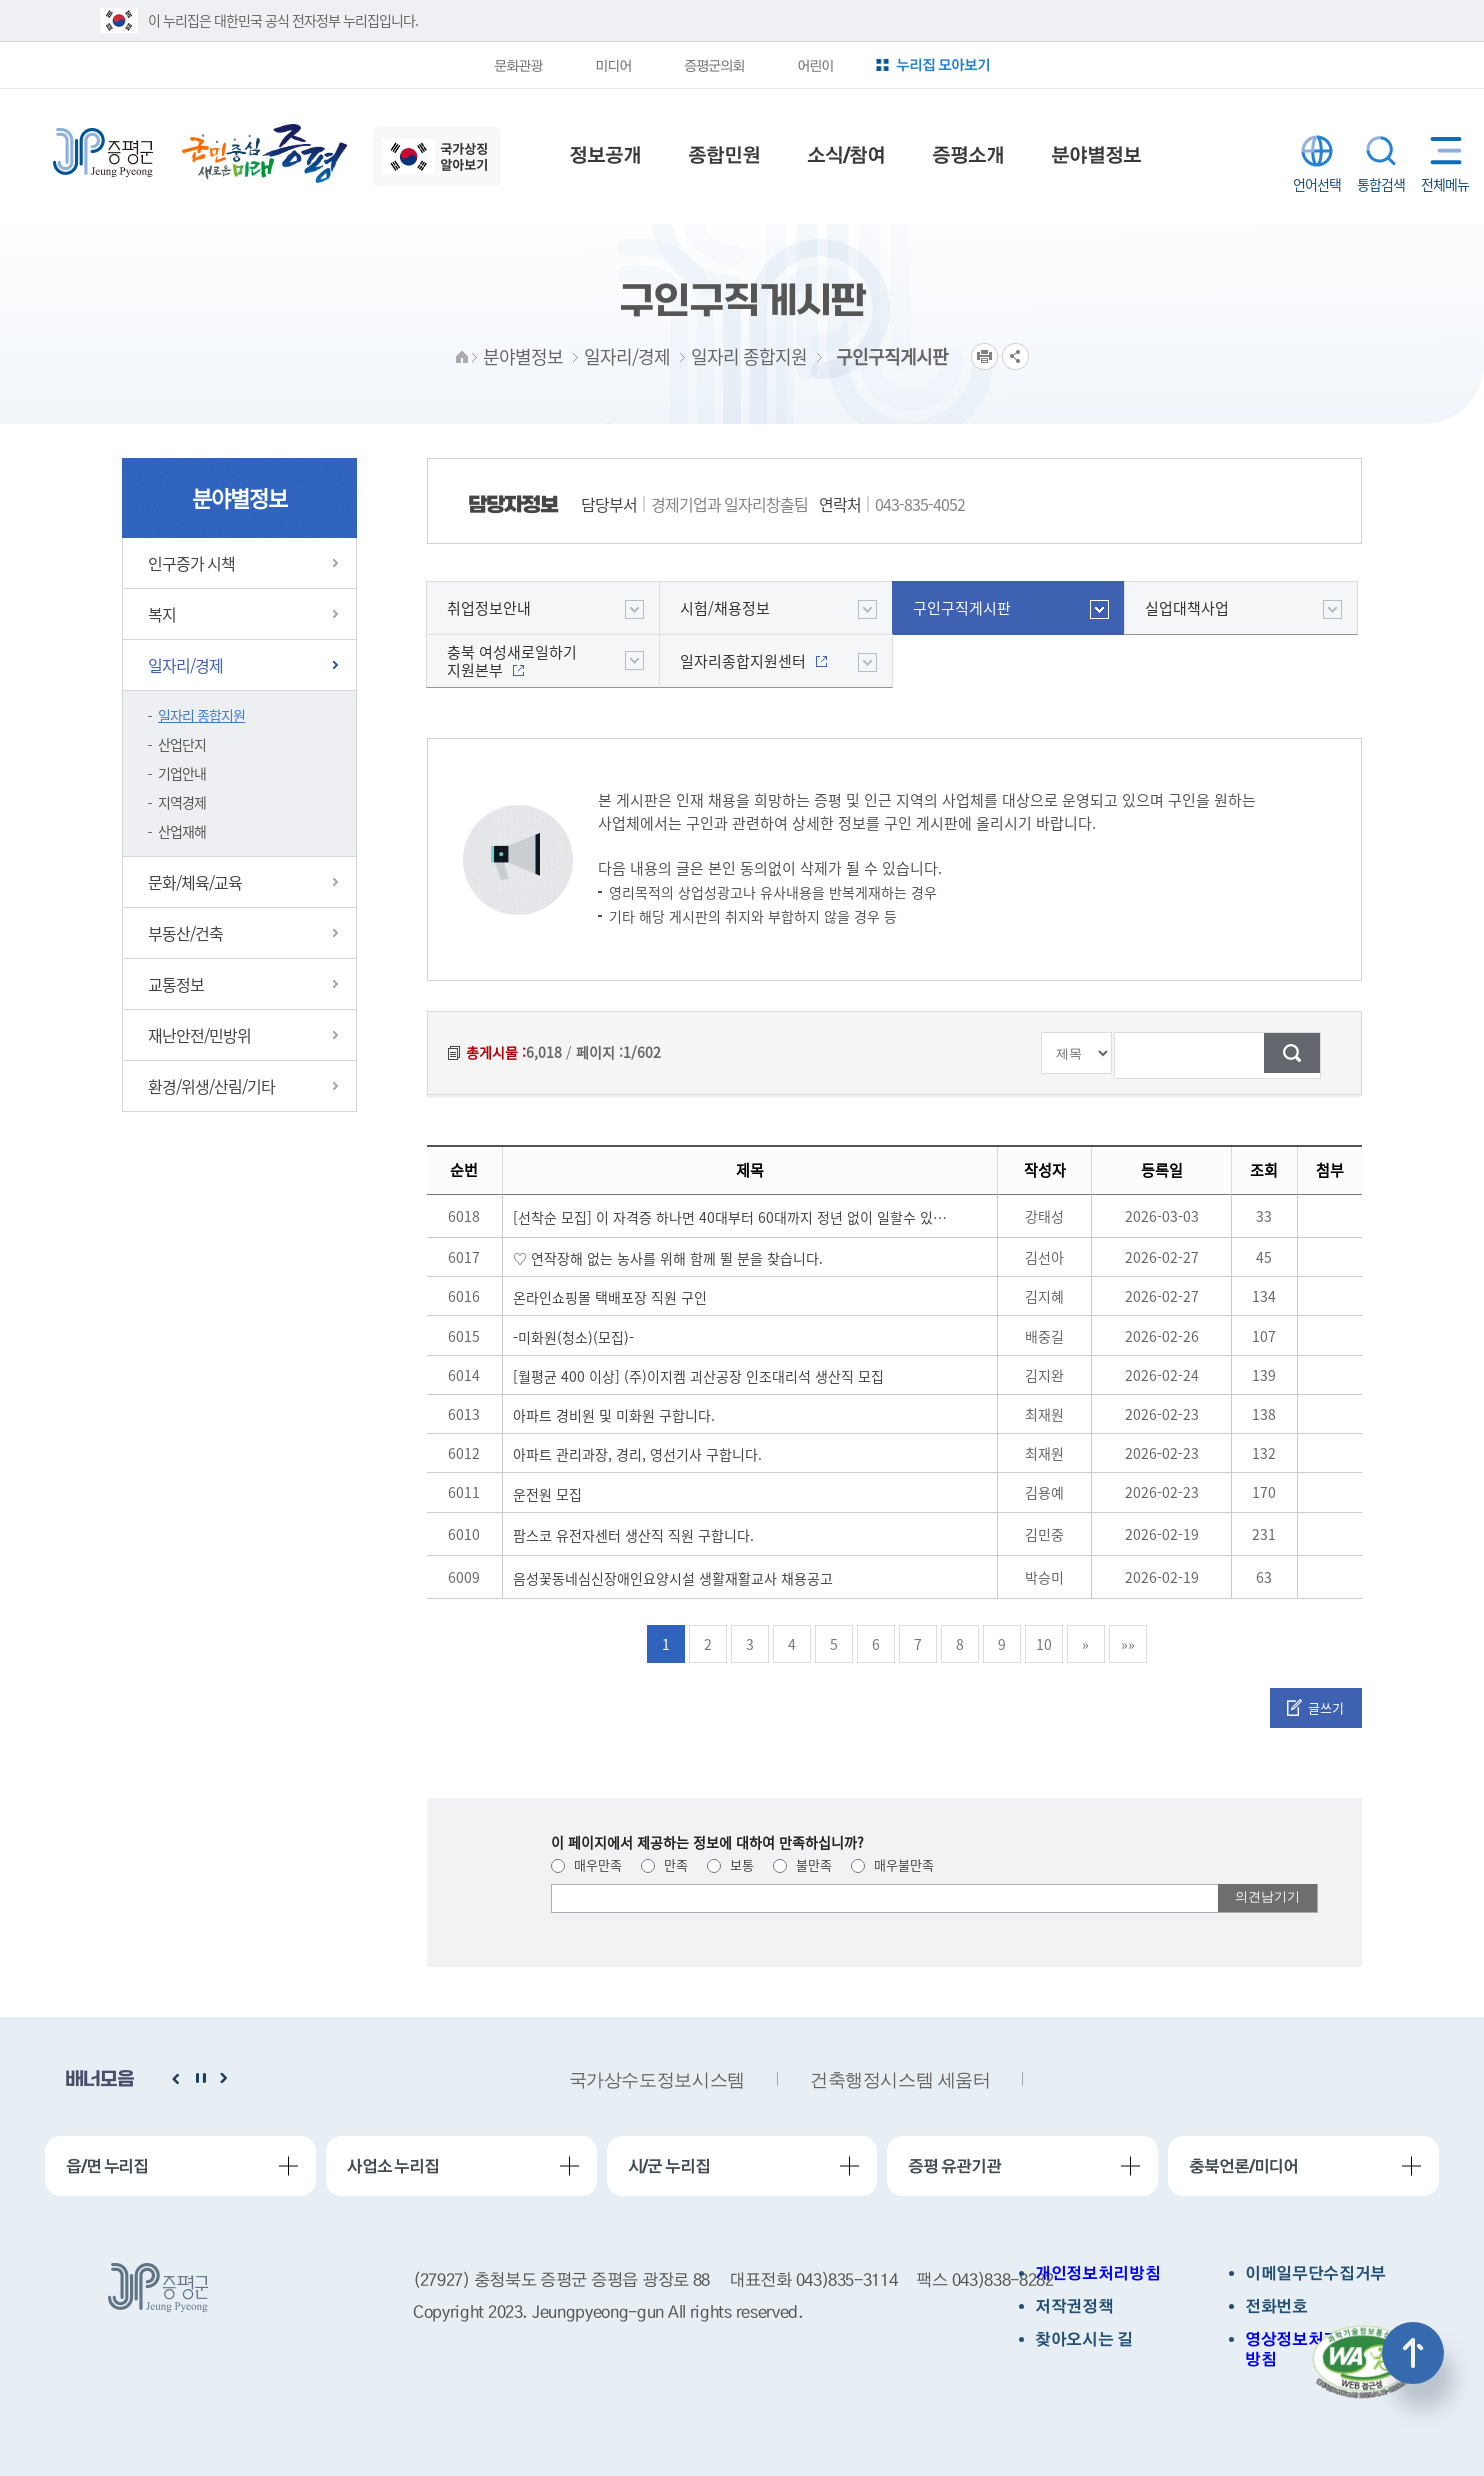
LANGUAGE (1317, 151)
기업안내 (182, 773)
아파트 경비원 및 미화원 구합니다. (614, 1415)
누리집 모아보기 (943, 64)
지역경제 (182, 802)
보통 (730, 1864)
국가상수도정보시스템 (657, 2080)
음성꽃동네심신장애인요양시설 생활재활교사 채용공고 (673, 1578)
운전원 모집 (547, 1494)
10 (1044, 1644)
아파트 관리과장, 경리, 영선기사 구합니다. (637, 1454)
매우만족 (586, 1864)
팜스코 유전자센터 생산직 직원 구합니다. (633, 1535)
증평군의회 (714, 65)
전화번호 (1276, 2306)
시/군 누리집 (669, 2166)
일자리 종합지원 (201, 715)
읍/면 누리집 (107, 2166)
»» (1128, 1644)
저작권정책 (1074, 2306)
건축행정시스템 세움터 (900, 2080)
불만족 (802, 1864)
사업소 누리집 (393, 2166)
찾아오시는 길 (1084, 2339)
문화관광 (518, 65)
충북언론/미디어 (1243, 2166)
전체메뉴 (1441, 150)
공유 (1015, 356)
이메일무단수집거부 (1315, 2273)
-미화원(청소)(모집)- (573, 1337)
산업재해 (182, 831)
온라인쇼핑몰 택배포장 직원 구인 (610, 1297)
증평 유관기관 (954, 2166)
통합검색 (1381, 151)
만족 (664, 1864)
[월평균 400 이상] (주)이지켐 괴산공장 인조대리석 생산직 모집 (698, 1376)
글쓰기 (1326, 1707)
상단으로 (1413, 2353)
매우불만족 (892, 1864)
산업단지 (182, 744)
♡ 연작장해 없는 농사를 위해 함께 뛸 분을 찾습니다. (668, 1258)
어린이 (815, 65)
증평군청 (103, 153)
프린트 (984, 356)
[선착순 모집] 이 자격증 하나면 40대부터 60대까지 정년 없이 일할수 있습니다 (733, 1217)
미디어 (613, 65)
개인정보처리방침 (1097, 2273)
